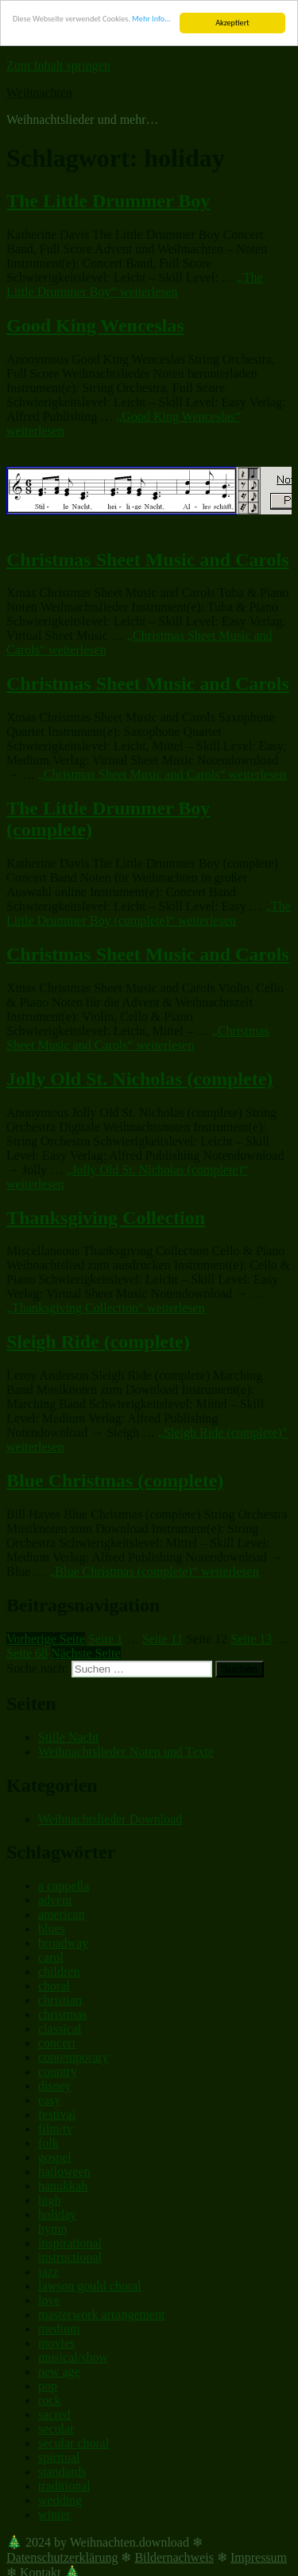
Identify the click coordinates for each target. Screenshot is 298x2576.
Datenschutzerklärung (62, 2557)
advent (55, 1900)
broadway (63, 1943)
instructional (70, 2257)
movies (56, 2343)
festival (56, 2114)
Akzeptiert (232, 22)
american (61, 1914)
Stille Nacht (68, 1737)
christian (60, 2000)
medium (58, 2328)
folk (48, 2143)
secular (56, 2428)
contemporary (73, 2057)
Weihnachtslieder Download (110, 1818)
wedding (60, 2500)
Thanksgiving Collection (105, 1217)
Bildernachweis (174, 2557)
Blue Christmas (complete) (114, 1480)
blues (51, 1928)
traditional (64, 2486)
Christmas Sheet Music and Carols (147, 559)
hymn (52, 2228)
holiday (57, 2214)
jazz (48, 2271)
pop (47, 2386)
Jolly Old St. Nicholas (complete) (139, 1079)
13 (251, 1639)
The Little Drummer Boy (108, 201)
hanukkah (62, 2186)
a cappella (63, 1886)
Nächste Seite (86, 1653)
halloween (64, 2171)
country (57, 2071)
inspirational (70, 2243)
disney (55, 2086)
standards (62, 2471)
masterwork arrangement (101, 2314)
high (49, 2200)
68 (27, 1653)
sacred (54, 2414)
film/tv (55, 2128)
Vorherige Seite (45, 1639)
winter (54, 2514)
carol (51, 1957)
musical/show (73, 2357)
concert (56, 2043)
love (49, 2300)
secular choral (73, 2443)
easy (49, 2100)
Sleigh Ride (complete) (98, 1341)
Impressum (258, 2557)
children (58, 1971)
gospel (55, 2157)
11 (162, 1639)
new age (59, 2371)
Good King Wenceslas (95, 325)
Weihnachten (39, 92)
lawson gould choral (89, 2286)
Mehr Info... (151, 18)
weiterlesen (134, 284)
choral (54, 1986)
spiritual (58, 2457)
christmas (62, 2014)
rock (49, 2400)
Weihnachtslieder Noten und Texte (126, 1751)
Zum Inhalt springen (58, 65)
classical (59, 2028)
